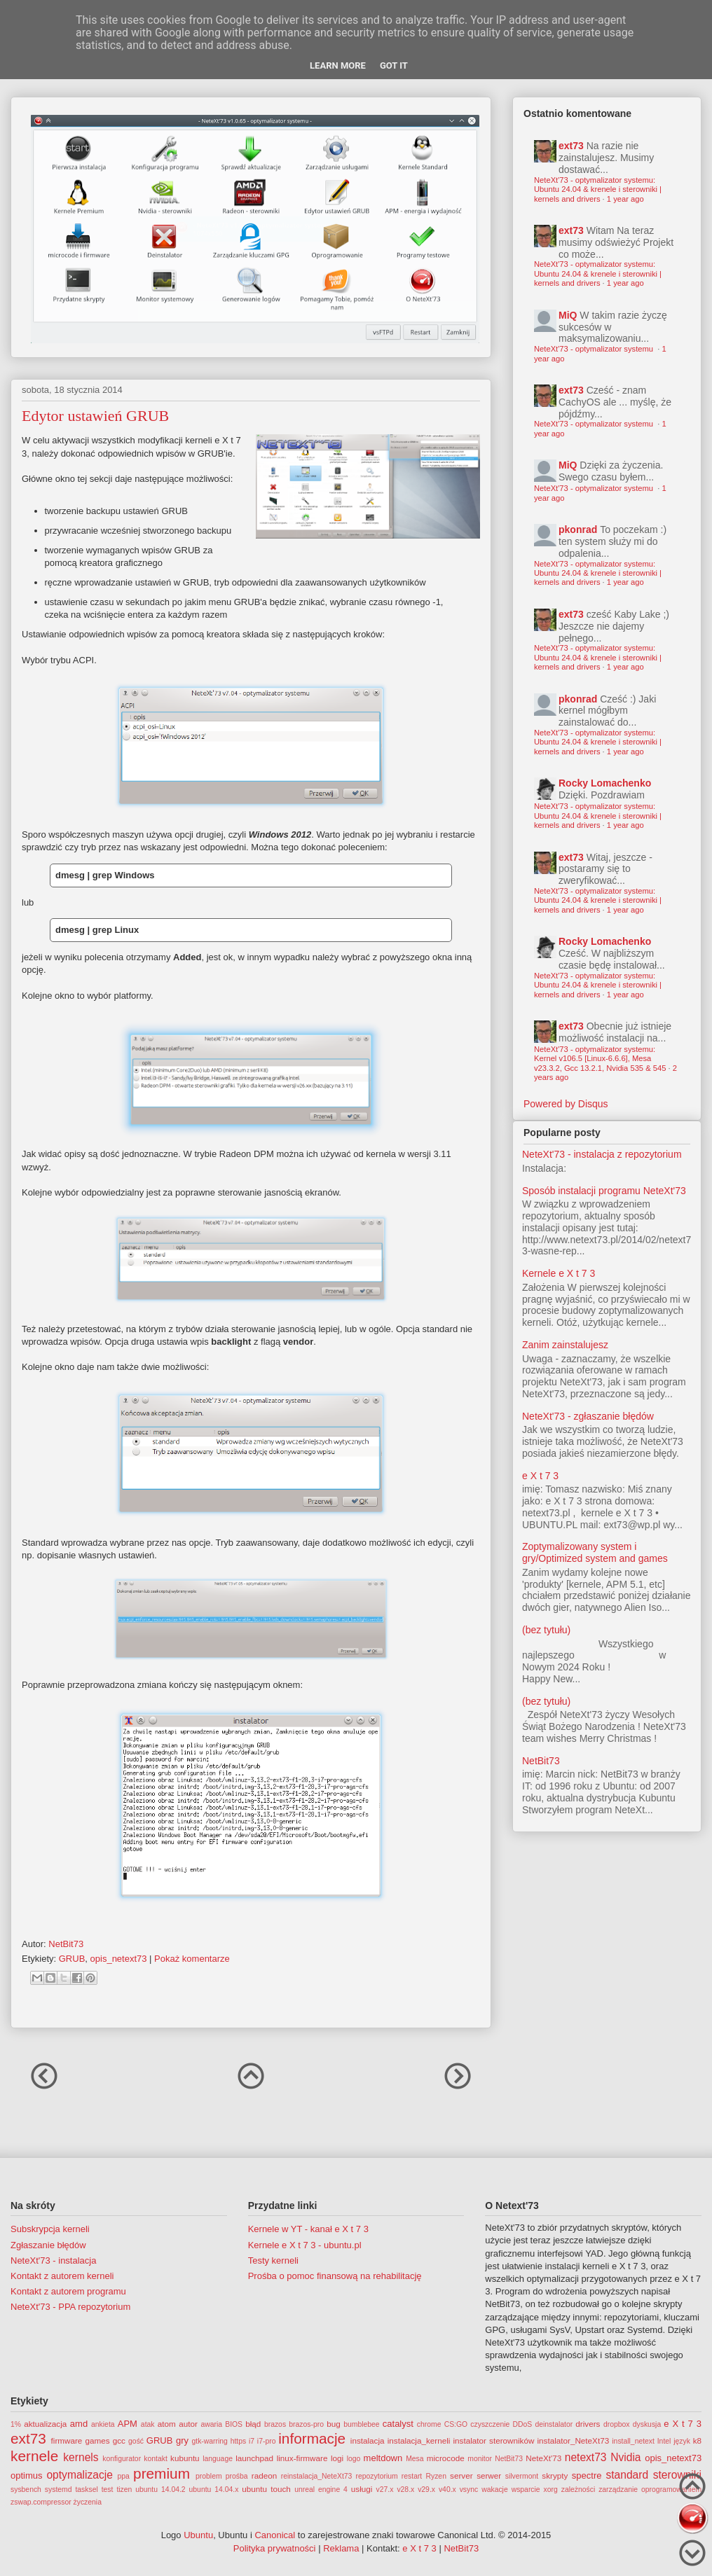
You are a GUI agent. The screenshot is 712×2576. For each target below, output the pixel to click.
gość (136, 2441)
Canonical (274, 2535)
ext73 (571, 145)
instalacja (367, 2440)
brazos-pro (306, 2424)
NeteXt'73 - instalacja (53, 2260)
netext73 (586, 2457)
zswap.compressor (41, 2502)
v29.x (426, 2489)
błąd (253, 2423)
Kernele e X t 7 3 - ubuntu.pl (305, 2245)
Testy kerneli (273, 2260)
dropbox (616, 2424)
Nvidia (625, 2457)
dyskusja (647, 2424)
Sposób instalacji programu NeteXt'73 (604, 1190)
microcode (446, 2458)
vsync (469, 2489)
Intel (664, 2441)
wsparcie (526, 2489)
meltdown (383, 2458)
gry (182, 2440)
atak (148, 2424)
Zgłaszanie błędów (48, 2245)
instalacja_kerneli (419, 2440)
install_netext (633, 2441)
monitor (479, 2459)
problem (209, 2476)
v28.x (405, 2489)
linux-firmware (302, 2458)
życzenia (88, 2502)
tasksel (86, 2489)
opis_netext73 (118, 1958)
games (97, 2440)
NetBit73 (541, 1760)
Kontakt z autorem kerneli (62, 2276)
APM (127, 2423)
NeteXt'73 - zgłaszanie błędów (588, 1416)
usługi (362, 2488)
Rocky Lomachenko (605, 783)
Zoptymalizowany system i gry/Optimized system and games (595, 1552)
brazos (275, 2424)
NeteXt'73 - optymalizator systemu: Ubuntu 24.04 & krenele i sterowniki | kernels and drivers (598, 189)
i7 (251, 2441)
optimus (27, 2475)
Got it (394, 65)
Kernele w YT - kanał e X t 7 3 (308, 2229)
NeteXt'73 (543, 2458)
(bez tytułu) (546, 1629)
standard (626, 2475)
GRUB (72, 1958)
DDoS (523, 2424)
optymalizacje (79, 2475)
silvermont (521, 2476)
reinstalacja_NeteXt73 (316, 2476)
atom (167, 2423)
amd (79, 2423)
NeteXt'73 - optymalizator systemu (594, 349)
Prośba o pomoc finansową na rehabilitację (335, 2276)
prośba (237, 2476)
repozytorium (377, 2476)
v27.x (385, 2489)
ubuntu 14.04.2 (160, 2489)
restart (412, 2476)
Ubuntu (198, 2535)
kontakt (155, 2459)
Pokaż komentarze (192, 1958)
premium (161, 2473)
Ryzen (435, 2476)
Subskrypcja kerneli (50, 2229)
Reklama (341, 2548)
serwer (489, 2475)
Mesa (414, 2459)
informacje (311, 2438)
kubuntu (185, 2458)
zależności (578, 2489)
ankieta (103, 2424)
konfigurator (121, 2459)
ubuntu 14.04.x (214, 2489)
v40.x (447, 2489)
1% (16, 2424)
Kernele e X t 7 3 (558, 1273)
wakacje (494, 2489)
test (108, 2489)
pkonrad (578, 529)
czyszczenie (489, 2424)
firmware (67, 2440)
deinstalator (554, 2424)
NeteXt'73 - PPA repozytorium (70, 2306)
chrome (429, 2424)
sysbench (26, 2489)
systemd (58, 2489)
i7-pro (266, 2441)
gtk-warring (209, 2441)
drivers (587, 2423)
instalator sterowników (493, 2440)
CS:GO (456, 2424)
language (218, 2459)
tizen (124, 2489)
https (239, 2441)
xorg (551, 2489)
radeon (264, 2475)
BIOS (233, 2424)
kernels (80, 2457)
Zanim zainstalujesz (565, 1344)
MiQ (568, 315)
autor (188, 2423)
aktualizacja (45, 2423)
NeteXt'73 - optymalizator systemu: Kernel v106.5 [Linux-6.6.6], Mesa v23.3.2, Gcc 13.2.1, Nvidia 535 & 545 (600, 1058)
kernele (34, 2456)
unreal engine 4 (321, 2489)
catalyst (398, 2423)
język (681, 2441)
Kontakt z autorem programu (68, 2291)
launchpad (254, 2458)
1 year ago (625, 199)
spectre (587, 2475)
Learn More (338, 65)
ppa (124, 2476)
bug (334, 2423)
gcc (119, 2440)
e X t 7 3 (540, 1475)
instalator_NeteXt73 (574, 2440)
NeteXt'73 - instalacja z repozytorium (602, 1154)
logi (337, 2458)
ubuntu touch (266, 2488)
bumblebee (361, 2424)
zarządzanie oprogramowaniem (649, 2489)
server (461, 2475)
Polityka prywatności (274, 2548)
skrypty (555, 2475)
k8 (697, 2440)
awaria (211, 2424)
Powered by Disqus (565, 1103)
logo (354, 2459)
